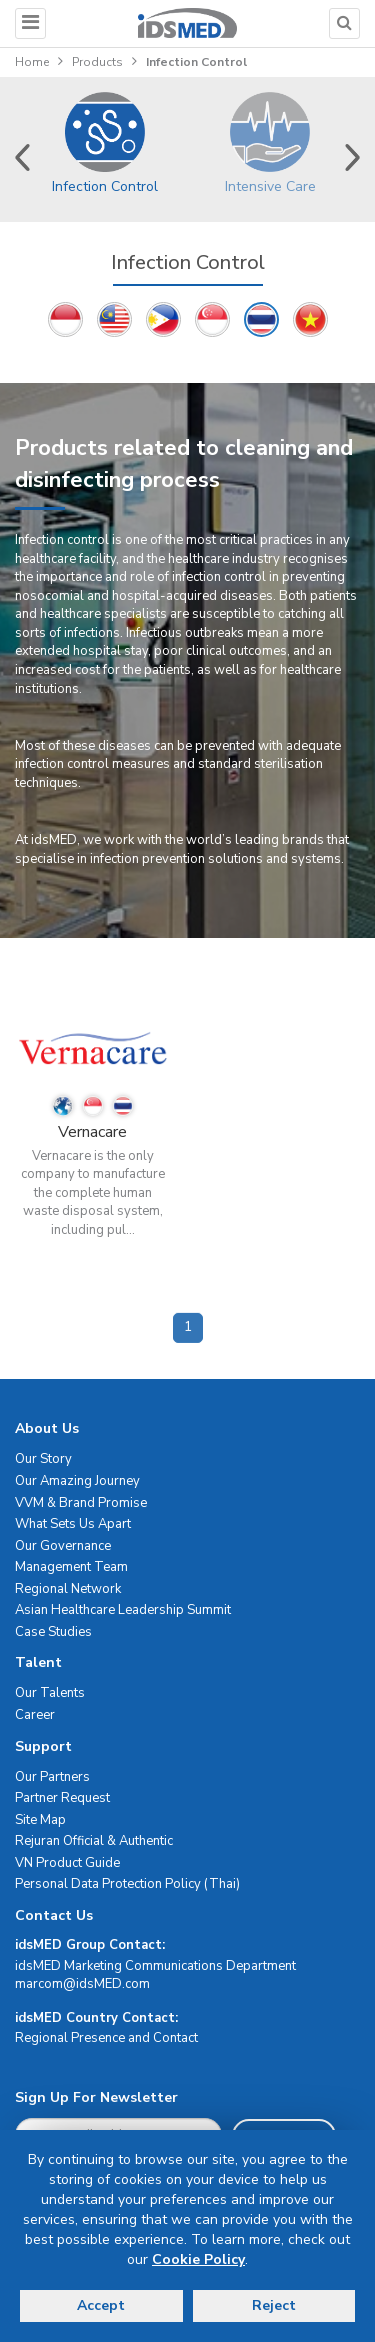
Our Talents (50, 1693)
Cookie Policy (198, 2259)
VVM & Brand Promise (81, 1503)
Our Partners (52, 1777)
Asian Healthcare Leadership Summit (123, 1610)
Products (97, 62)
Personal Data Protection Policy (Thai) (127, 1884)
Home (32, 62)
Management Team (71, 1567)
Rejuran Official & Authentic (94, 1841)
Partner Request (62, 1798)
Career (35, 1715)
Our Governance (63, 1546)
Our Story (43, 1459)
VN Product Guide (67, 1863)
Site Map (40, 1820)
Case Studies (53, 1632)
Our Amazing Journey (77, 1481)
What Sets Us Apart (73, 1524)
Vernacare (92, 1132)
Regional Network (68, 1589)
